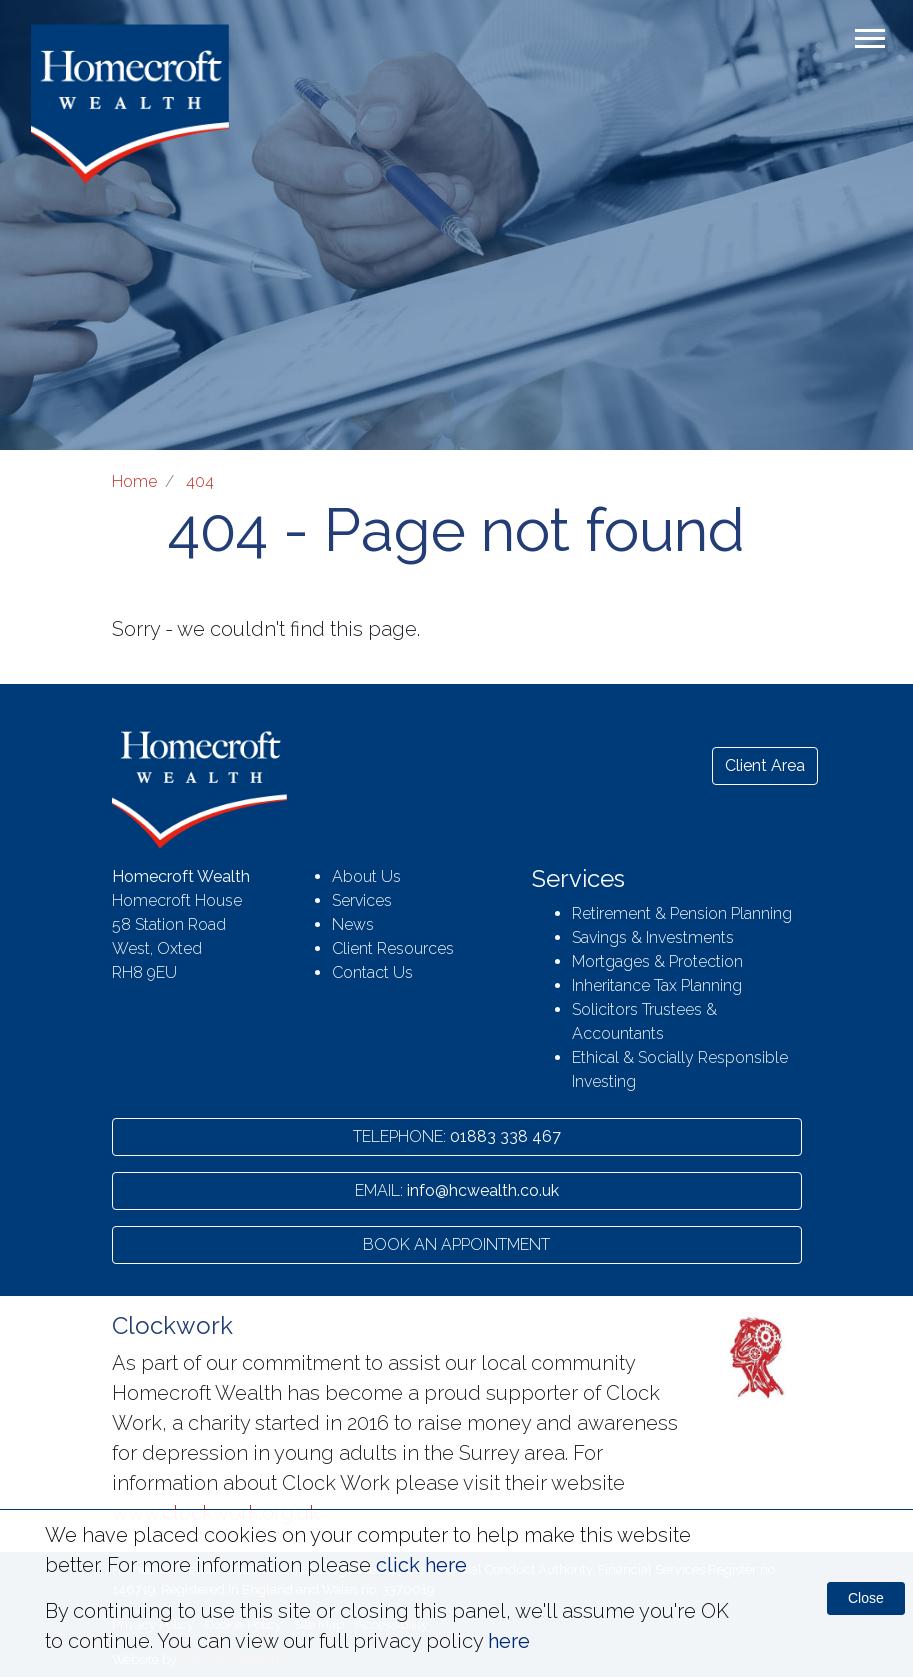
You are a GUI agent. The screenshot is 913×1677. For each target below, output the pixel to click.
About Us (366, 876)
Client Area (765, 765)
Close (866, 1598)
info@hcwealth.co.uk (457, 1190)
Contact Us (372, 972)
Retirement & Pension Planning (682, 913)
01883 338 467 (457, 1136)
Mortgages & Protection (657, 961)
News (353, 924)
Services (362, 900)
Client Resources (393, 948)
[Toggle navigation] (870, 44)
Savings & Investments (653, 937)
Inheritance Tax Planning (657, 985)
